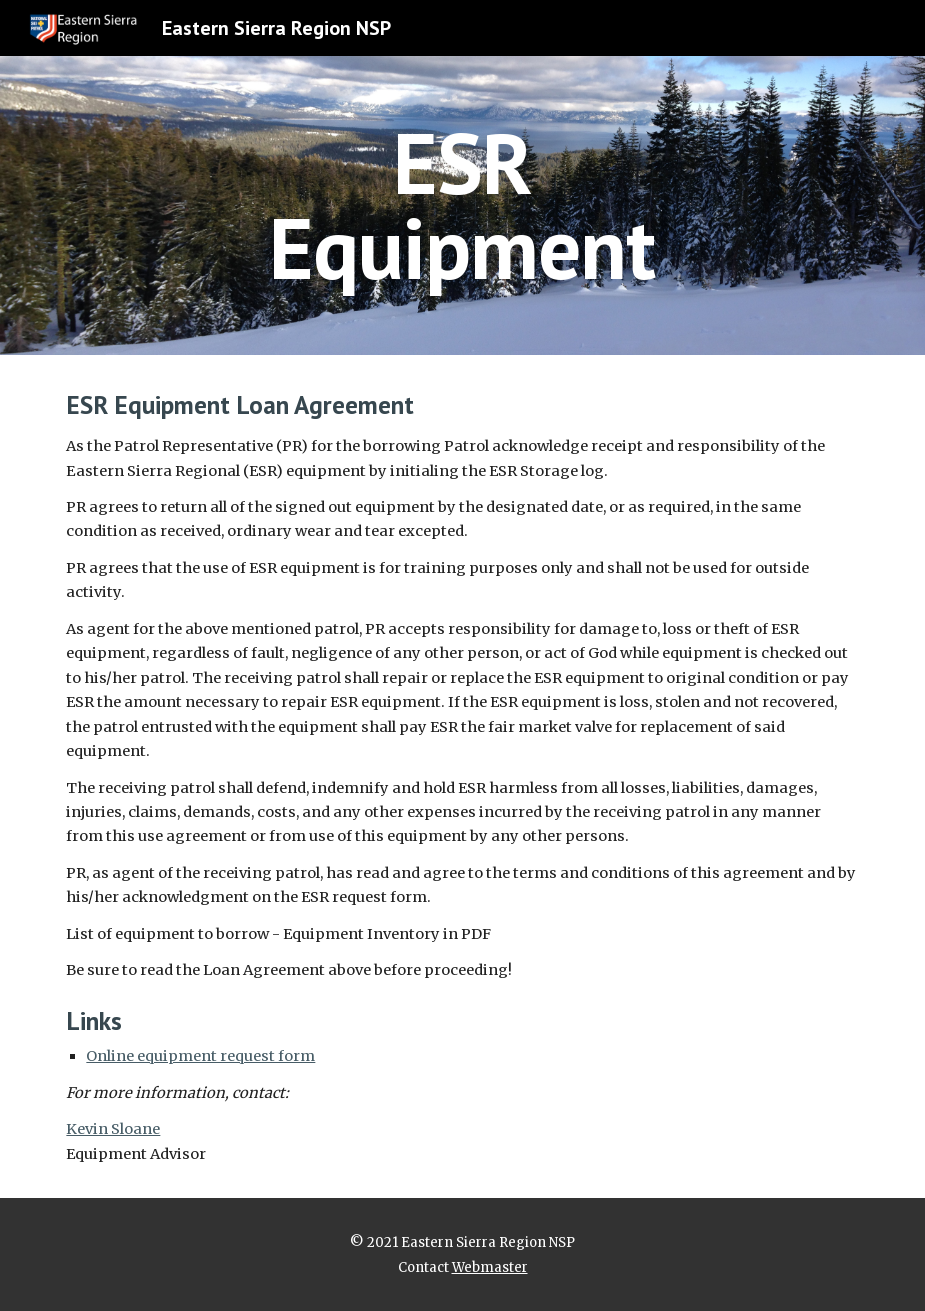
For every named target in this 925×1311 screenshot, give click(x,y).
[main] (463, 205)
